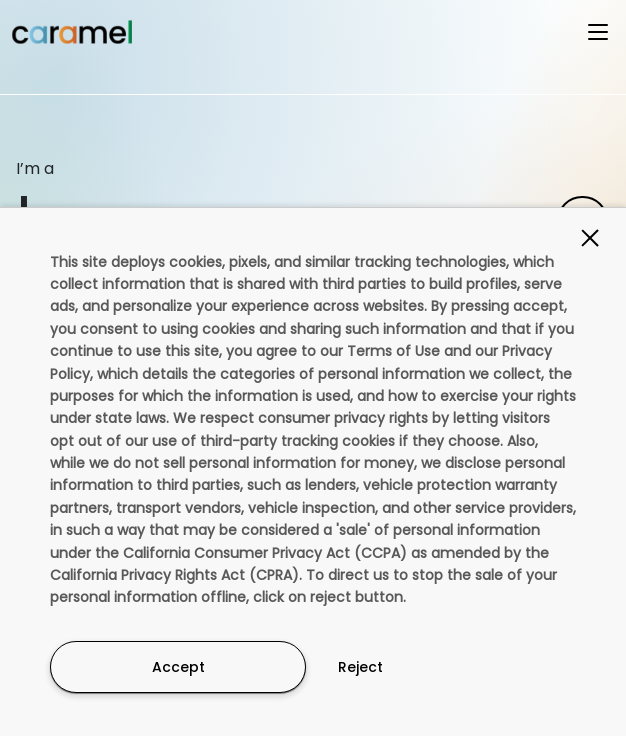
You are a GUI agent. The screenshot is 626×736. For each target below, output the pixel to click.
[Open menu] (598, 32)
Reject (360, 667)
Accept (178, 667)
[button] (313, 39)
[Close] (590, 238)
